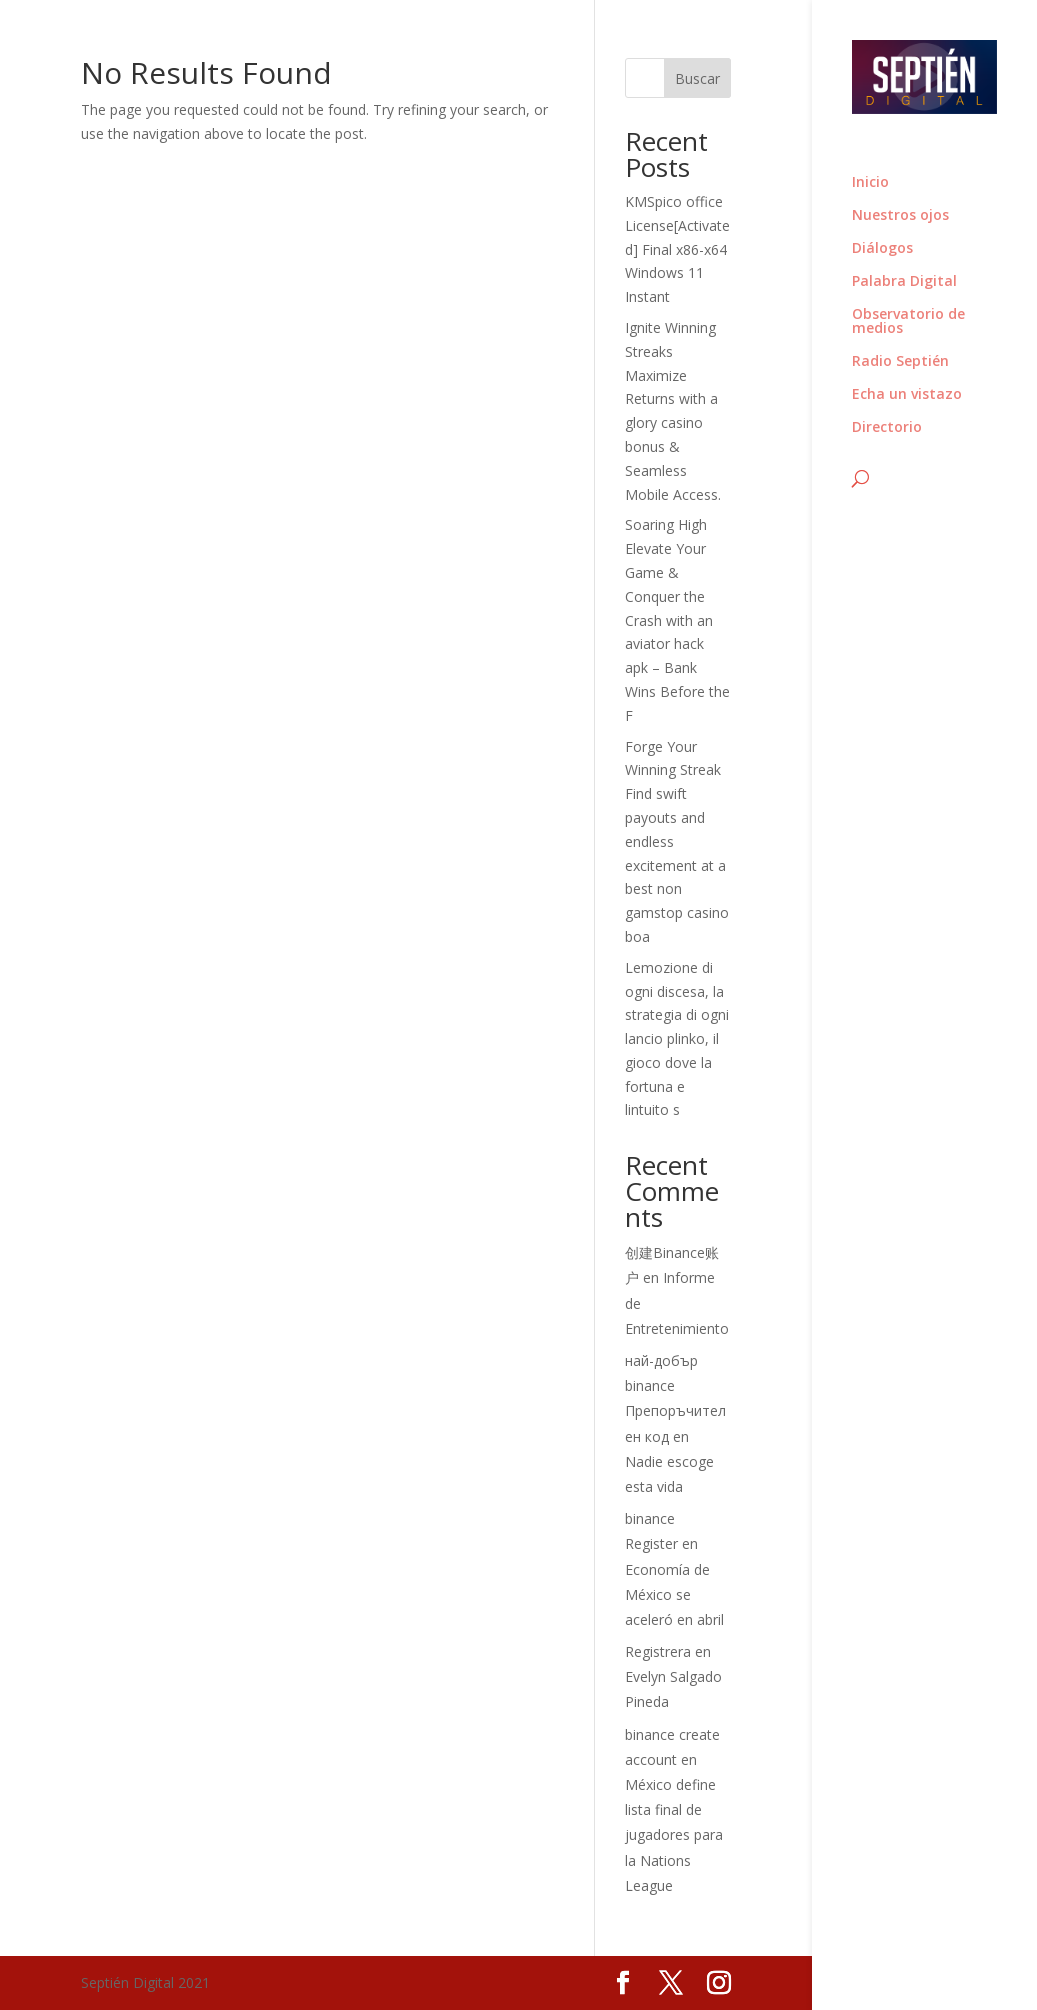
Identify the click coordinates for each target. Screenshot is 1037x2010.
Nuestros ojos (900, 216)
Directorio (887, 428)
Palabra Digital (904, 282)
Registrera (658, 1651)
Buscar (697, 78)
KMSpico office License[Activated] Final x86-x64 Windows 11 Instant (677, 249)
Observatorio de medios (908, 322)
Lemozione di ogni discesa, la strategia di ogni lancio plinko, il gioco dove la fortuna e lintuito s (677, 1039)
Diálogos (882, 249)
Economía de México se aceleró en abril (674, 1594)
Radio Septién (900, 362)
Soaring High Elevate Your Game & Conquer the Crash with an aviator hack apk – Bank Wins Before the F (677, 619)
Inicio (870, 183)
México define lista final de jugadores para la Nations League (674, 1835)
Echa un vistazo (907, 395)
